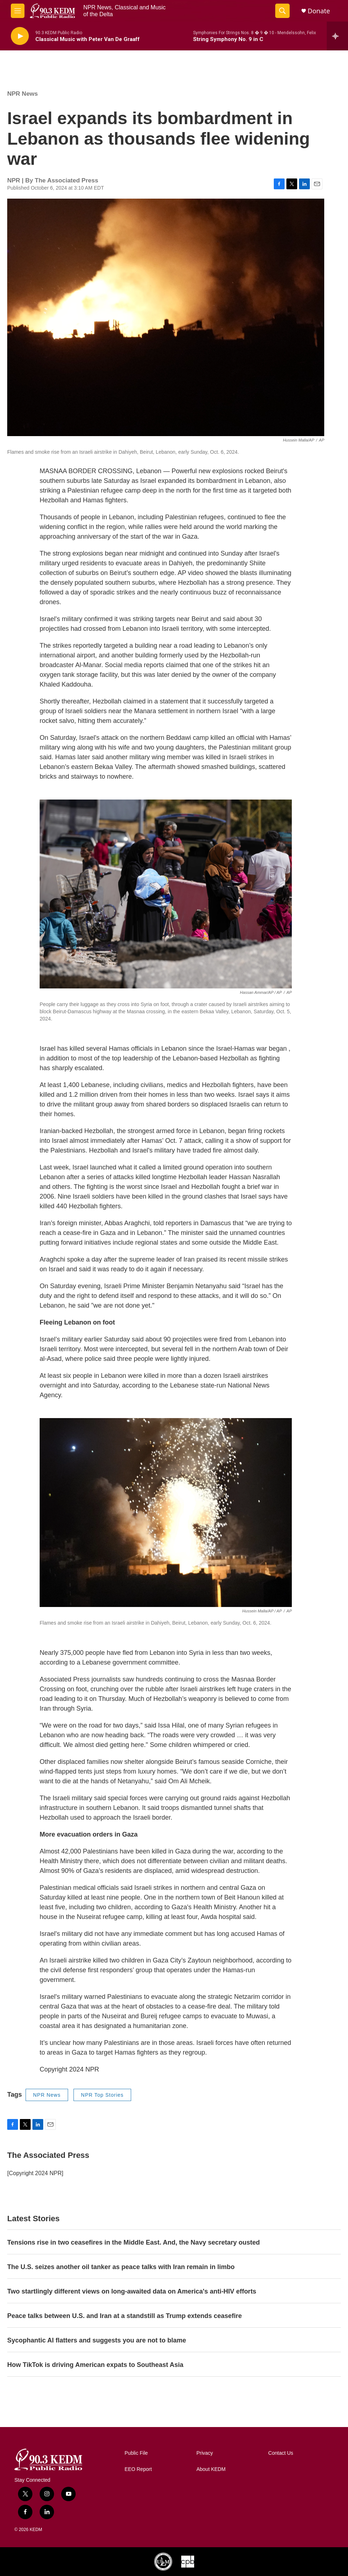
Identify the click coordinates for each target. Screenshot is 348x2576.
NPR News (22, 93)
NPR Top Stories (102, 2095)
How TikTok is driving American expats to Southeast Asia (95, 2364)
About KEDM (211, 2469)
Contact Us (280, 2453)
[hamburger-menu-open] (17, 11)
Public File (136, 2453)
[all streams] (337, 36)
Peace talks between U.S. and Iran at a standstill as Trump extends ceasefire (124, 2315)
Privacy (204, 2453)
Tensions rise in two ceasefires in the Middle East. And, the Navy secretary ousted (133, 2242)
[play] (20, 36)
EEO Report (138, 2469)
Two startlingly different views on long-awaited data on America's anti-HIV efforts (131, 2291)
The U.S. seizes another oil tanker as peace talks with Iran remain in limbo (121, 2267)
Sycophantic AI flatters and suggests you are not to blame (96, 2340)
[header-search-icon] (282, 11)
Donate (319, 11)
